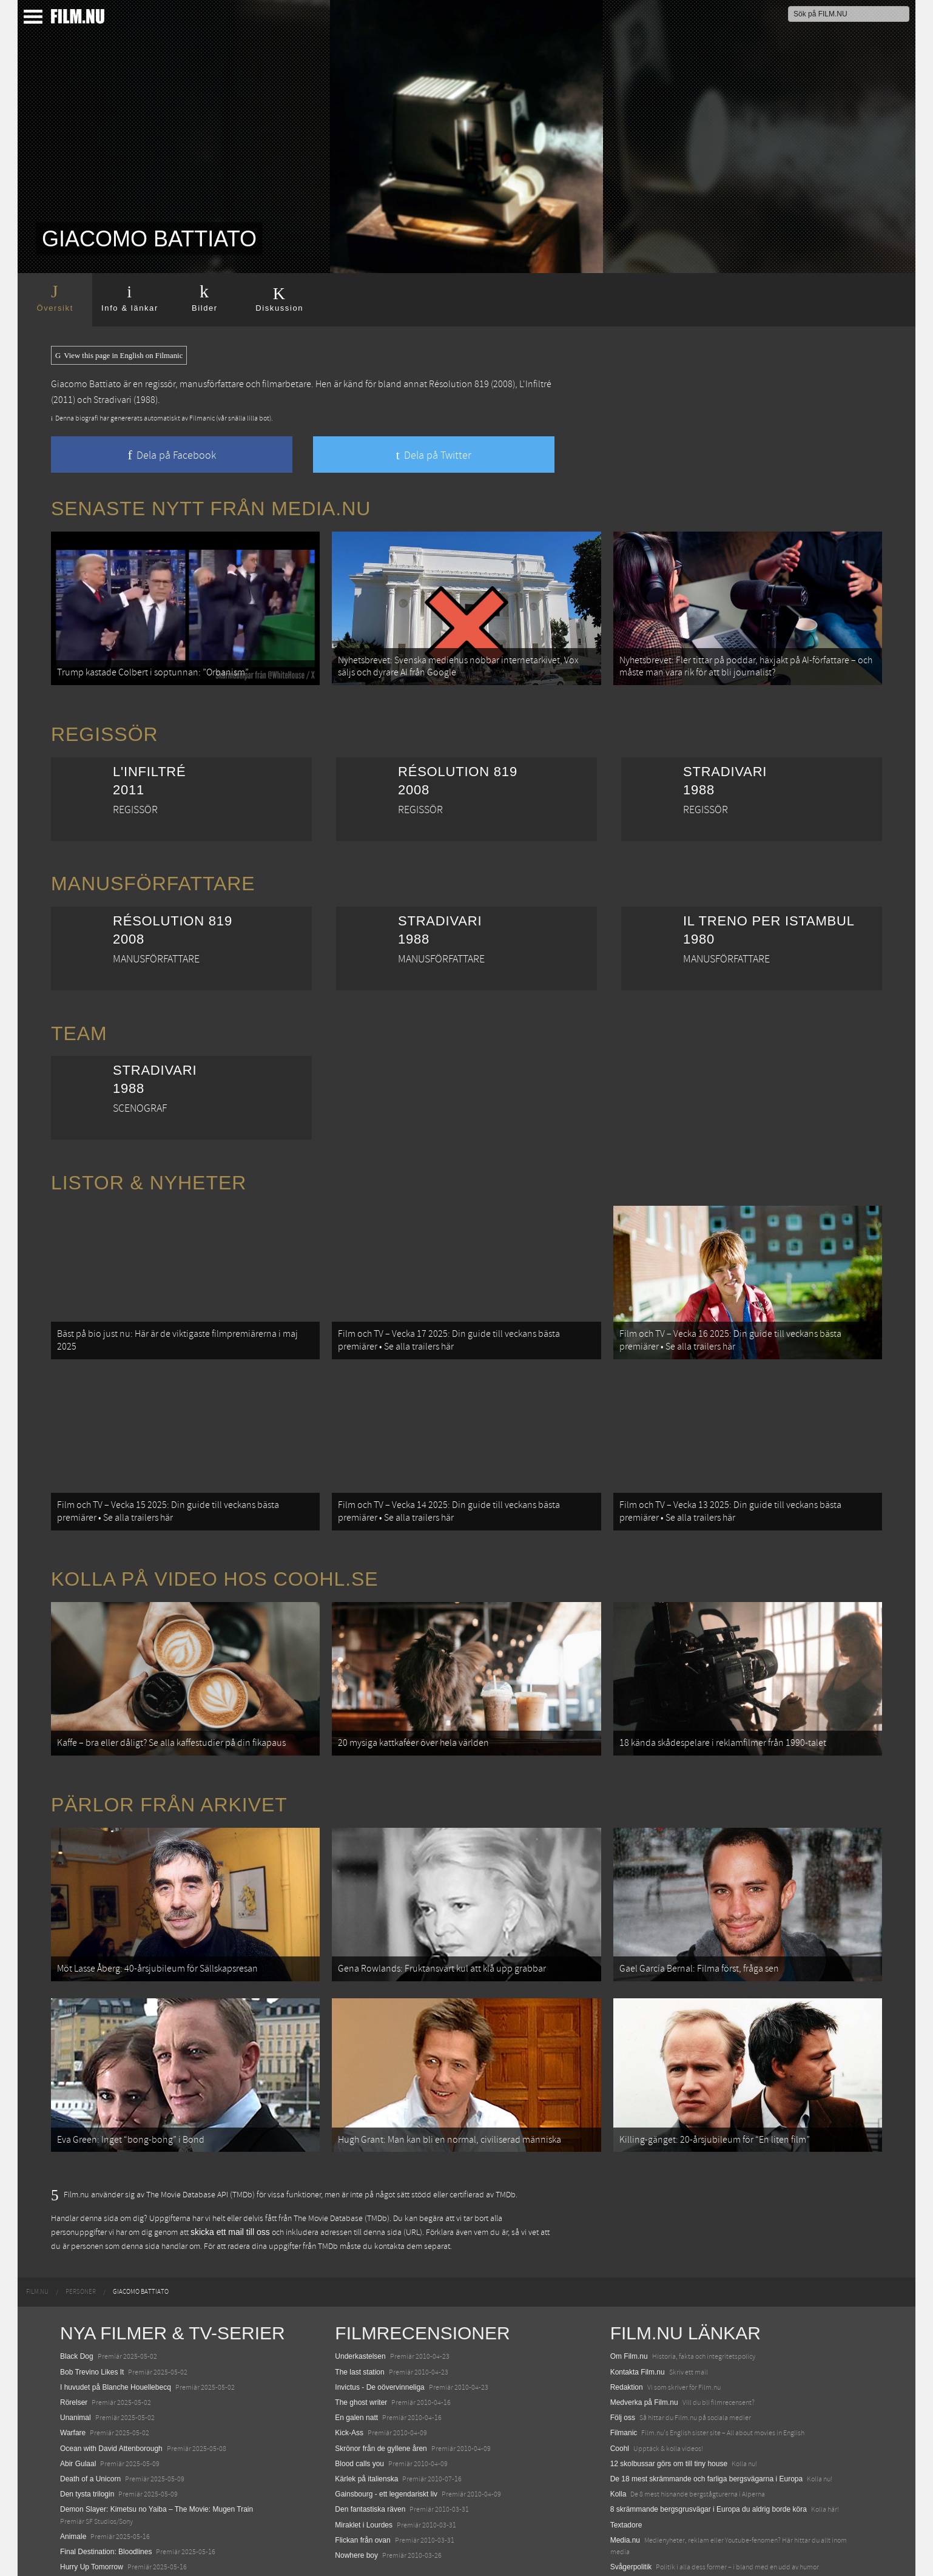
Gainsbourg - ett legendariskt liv (386, 2435)
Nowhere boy (356, 2496)
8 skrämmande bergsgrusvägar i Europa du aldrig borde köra (708, 2451)
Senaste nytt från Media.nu (211, 508)
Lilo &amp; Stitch (87, 2539)
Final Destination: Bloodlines (106, 2493)
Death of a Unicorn (90, 2420)
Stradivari (112, 399)
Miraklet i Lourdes (363, 2466)
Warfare (73, 2374)
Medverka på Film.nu (644, 2343)
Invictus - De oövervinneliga (379, 2328)
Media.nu (625, 2481)
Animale (73, 2477)
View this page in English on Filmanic (119, 355)
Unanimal (75, 2359)
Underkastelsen (360, 2298)
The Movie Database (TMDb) (341, 2160)
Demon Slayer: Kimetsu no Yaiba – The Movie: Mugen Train (156, 2451)
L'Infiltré (535, 384)
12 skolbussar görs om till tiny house (668, 2405)
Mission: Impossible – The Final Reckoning (129, 2524)
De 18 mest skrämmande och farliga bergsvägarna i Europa (706, 2420)
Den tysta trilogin (87, 2435)
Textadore (626, 2466)
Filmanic (624, 2374)
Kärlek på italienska (366, 2420)
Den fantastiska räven (370, 2451)
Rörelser (73, 2343)
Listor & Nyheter (148, 1173)
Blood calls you (359, 2405)
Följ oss (622, 2359)
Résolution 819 (459, 384)
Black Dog (76, 2298)
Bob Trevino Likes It (92, 2313)
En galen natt (356, 2359)
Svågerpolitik (631, 2508)
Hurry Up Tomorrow (91, 2508)
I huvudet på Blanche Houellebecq (115, 2328)
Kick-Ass (349, 2374)
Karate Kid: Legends (93, 2554)
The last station (359, 2313)
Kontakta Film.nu (637, 2313)
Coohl (619, 2389)
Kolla (618, 2435)
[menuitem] (37, 2233)
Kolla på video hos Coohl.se (215, 1550)
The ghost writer (361, 2343)
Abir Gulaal (78, 2405)
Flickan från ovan (362, 2481)
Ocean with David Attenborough (111, 2389)
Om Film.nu (629, 2298)
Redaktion (626, 2328)
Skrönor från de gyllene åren (380, 2389)
